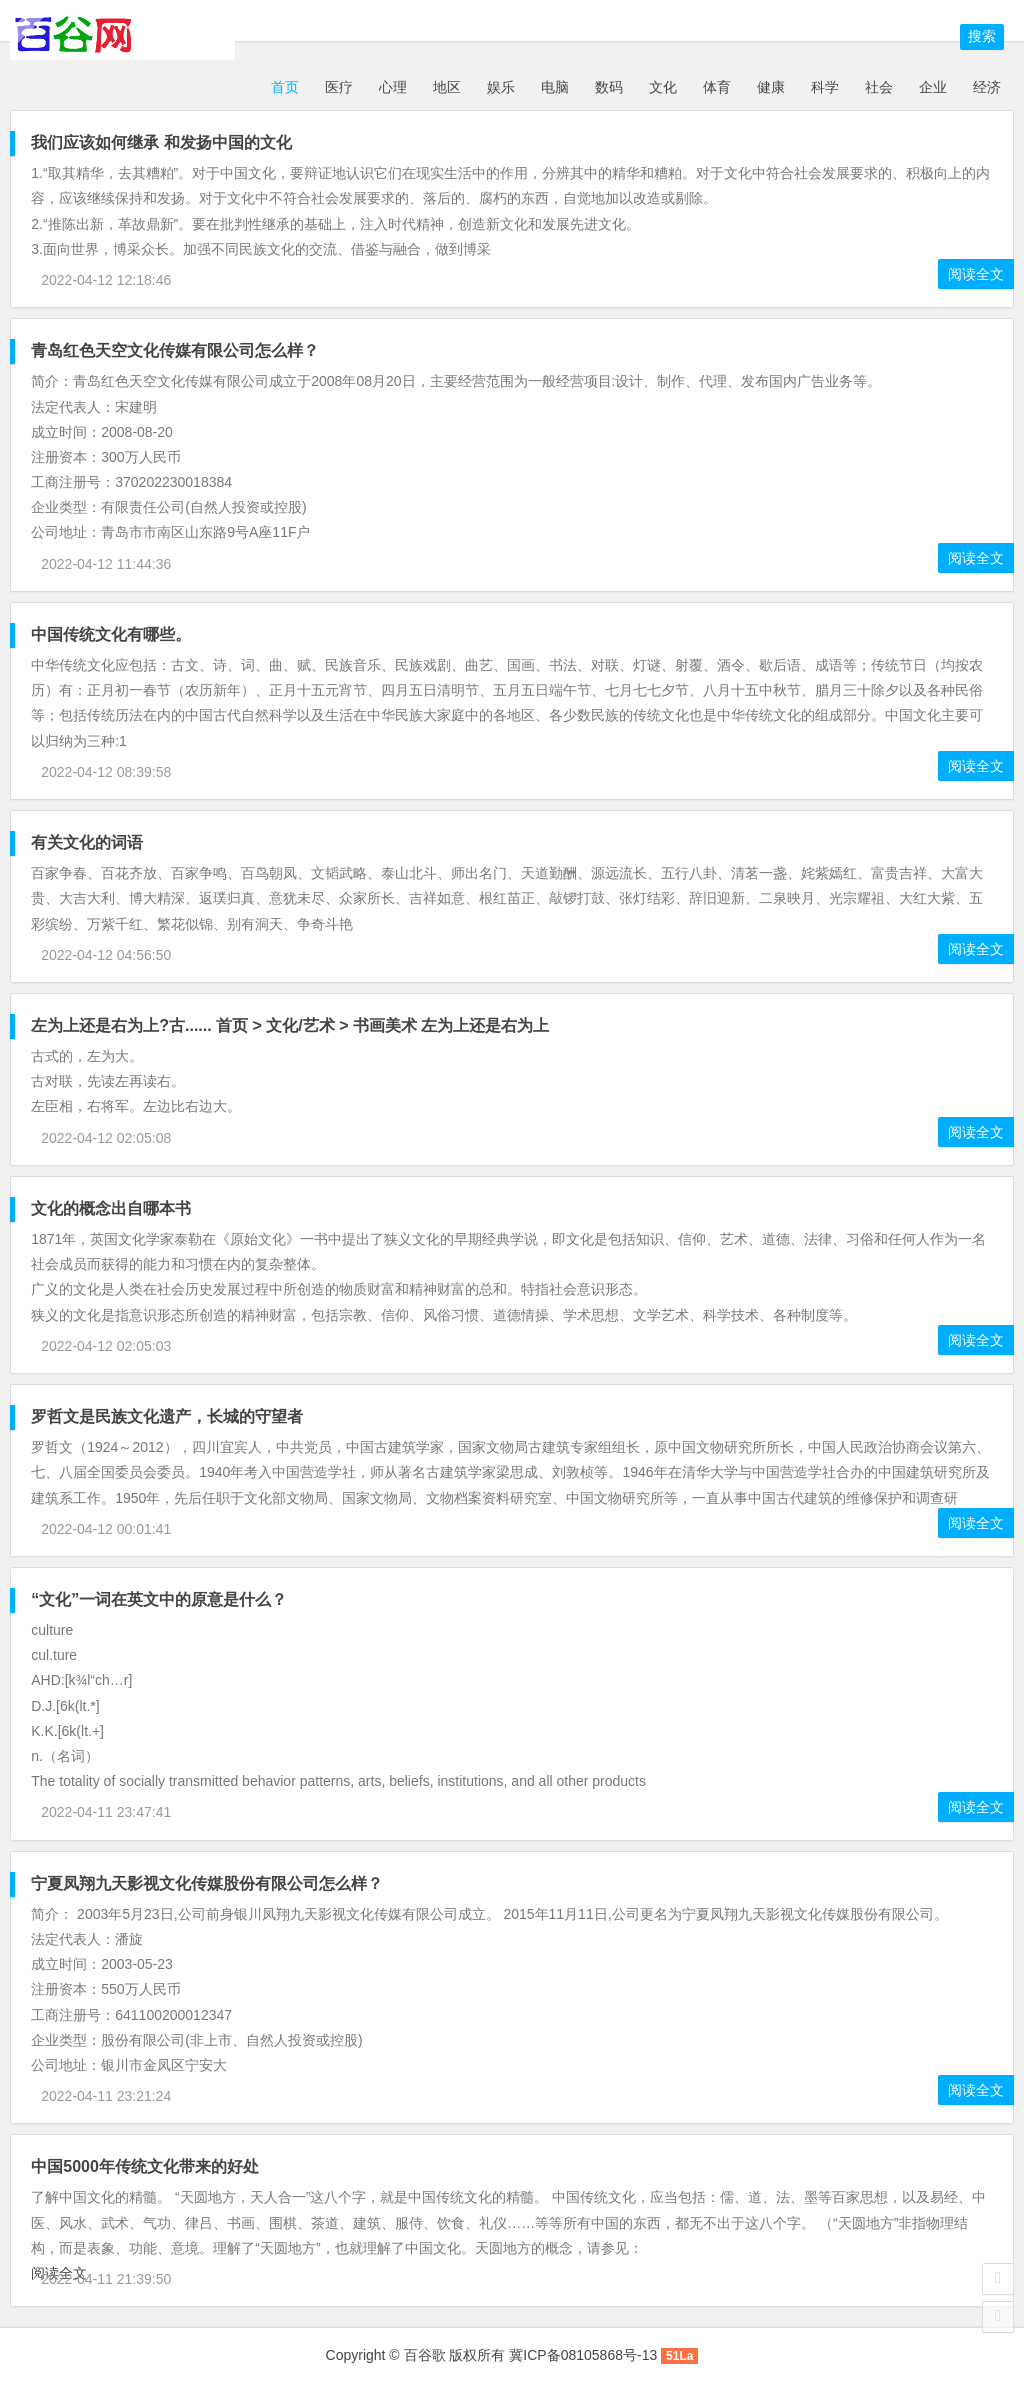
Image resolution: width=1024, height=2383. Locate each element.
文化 (663, 87)
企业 (933, 87)
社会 (879, 87)
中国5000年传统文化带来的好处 (145, 2166)
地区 (447, 87)
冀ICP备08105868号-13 (583, 2355)
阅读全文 (976, 274)
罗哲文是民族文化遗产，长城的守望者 (167, 1416)
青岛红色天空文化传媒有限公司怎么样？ (175, 350)
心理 (393, 87)
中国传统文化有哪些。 (111, 634)
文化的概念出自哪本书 (111, 1208)
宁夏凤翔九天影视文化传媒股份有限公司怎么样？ (207, 1883)
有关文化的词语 (87, 842)
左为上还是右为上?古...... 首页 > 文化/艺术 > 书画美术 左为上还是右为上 (290, 1025)
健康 (771, 87)
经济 (987, 87)
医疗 (339, 87)
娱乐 (501, 87)
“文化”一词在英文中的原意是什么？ (159, 1599)
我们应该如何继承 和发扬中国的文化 (161, 142)
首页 (283, 87)
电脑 (555, 87)
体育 (717, 87)
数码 (609, 87)
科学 (825, 87)
